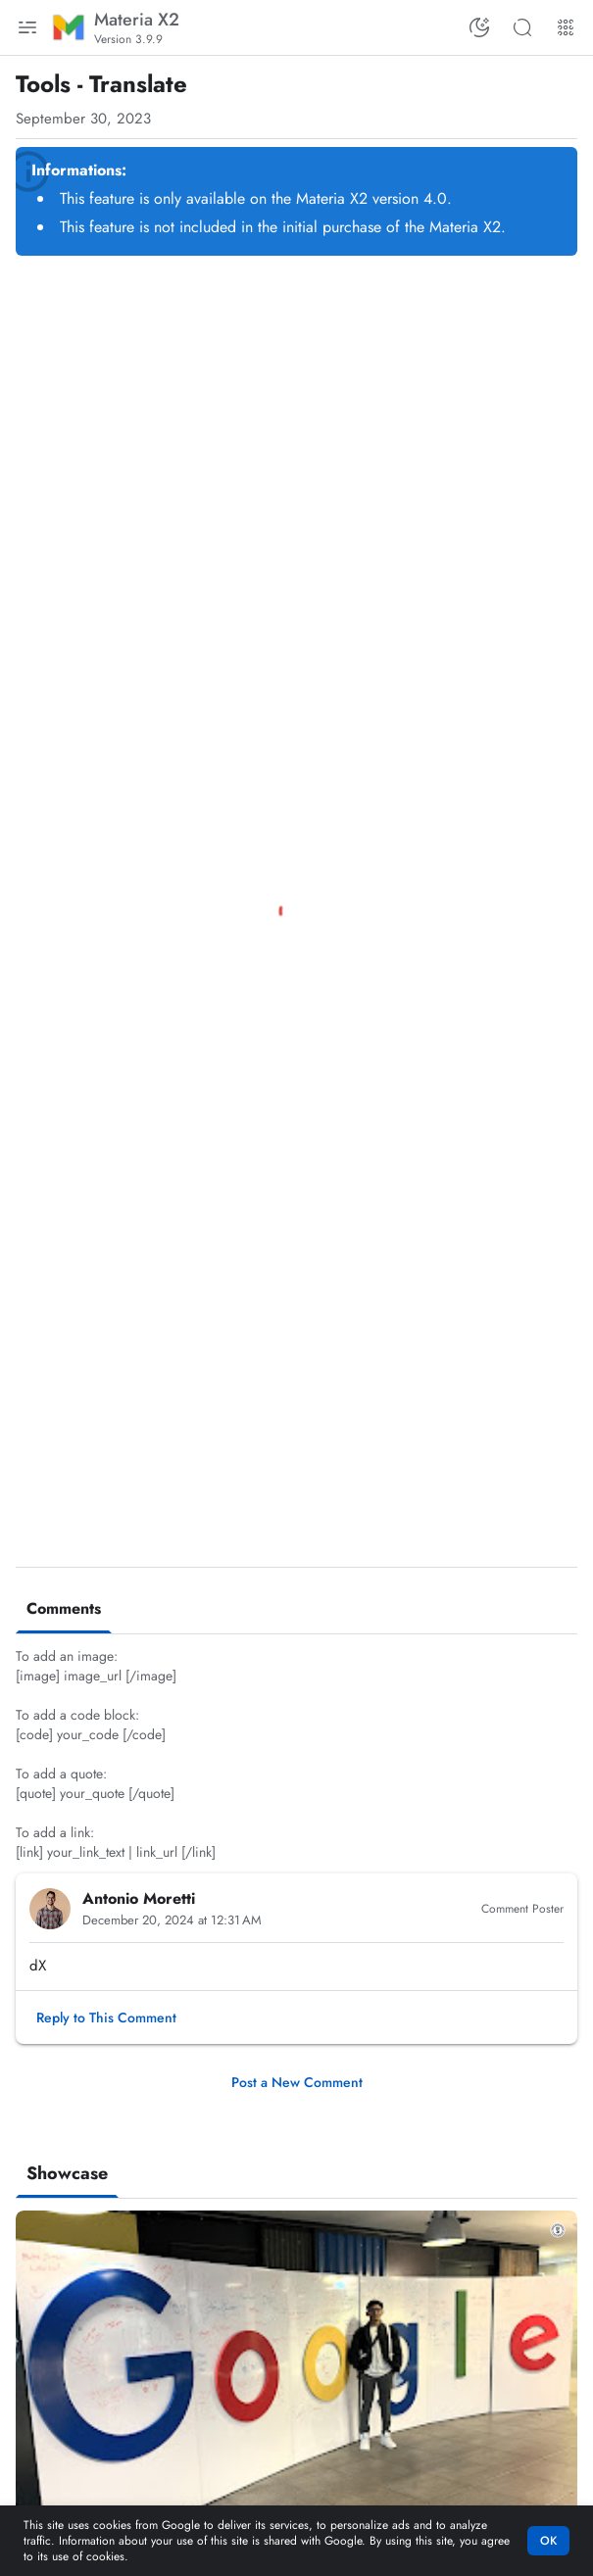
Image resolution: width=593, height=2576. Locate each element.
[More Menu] (565, 27)
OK (548, 2541)
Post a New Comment (297, 2082)
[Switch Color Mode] (479, 27)
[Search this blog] (522, 27)
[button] (106, 2017)
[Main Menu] (27, 27)
